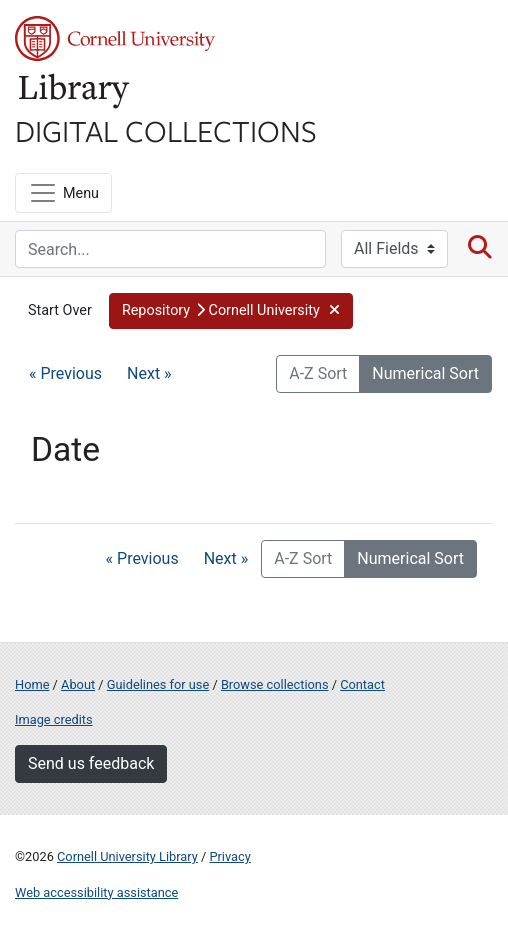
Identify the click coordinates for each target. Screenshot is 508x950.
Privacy (229, 856)
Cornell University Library (127, 856)
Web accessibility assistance (96, 892)
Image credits (54, 719)
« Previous (65, 373)
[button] (231, 311)
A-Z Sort (318, 373)
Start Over (60, 310)
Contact (362, 684)
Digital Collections (166, 130)
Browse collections (275, 684)
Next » (149, 373)
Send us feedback (91, 763)
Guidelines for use (158, 684)
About (78, 684)
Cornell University (115, 38)
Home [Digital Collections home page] (32, 684)
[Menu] (63, 193)
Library (75, 91)
